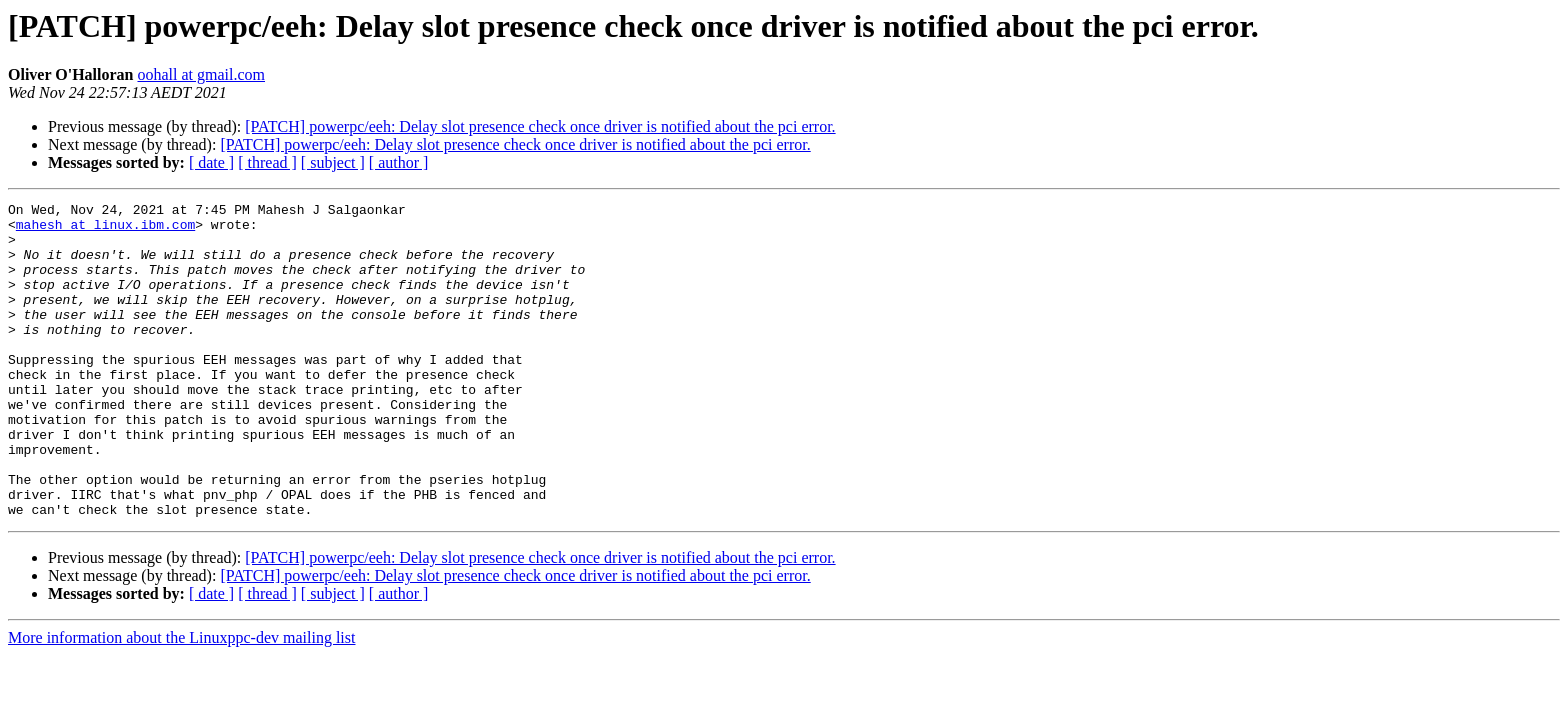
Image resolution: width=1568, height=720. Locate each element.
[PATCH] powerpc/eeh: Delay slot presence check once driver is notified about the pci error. (540, 126)
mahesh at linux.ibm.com (105, 230)
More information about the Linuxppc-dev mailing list (181, 700)
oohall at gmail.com (201, 74)
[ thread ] (267, 162)
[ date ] (211, 162)
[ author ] (399, 162)
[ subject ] (333, 162)
